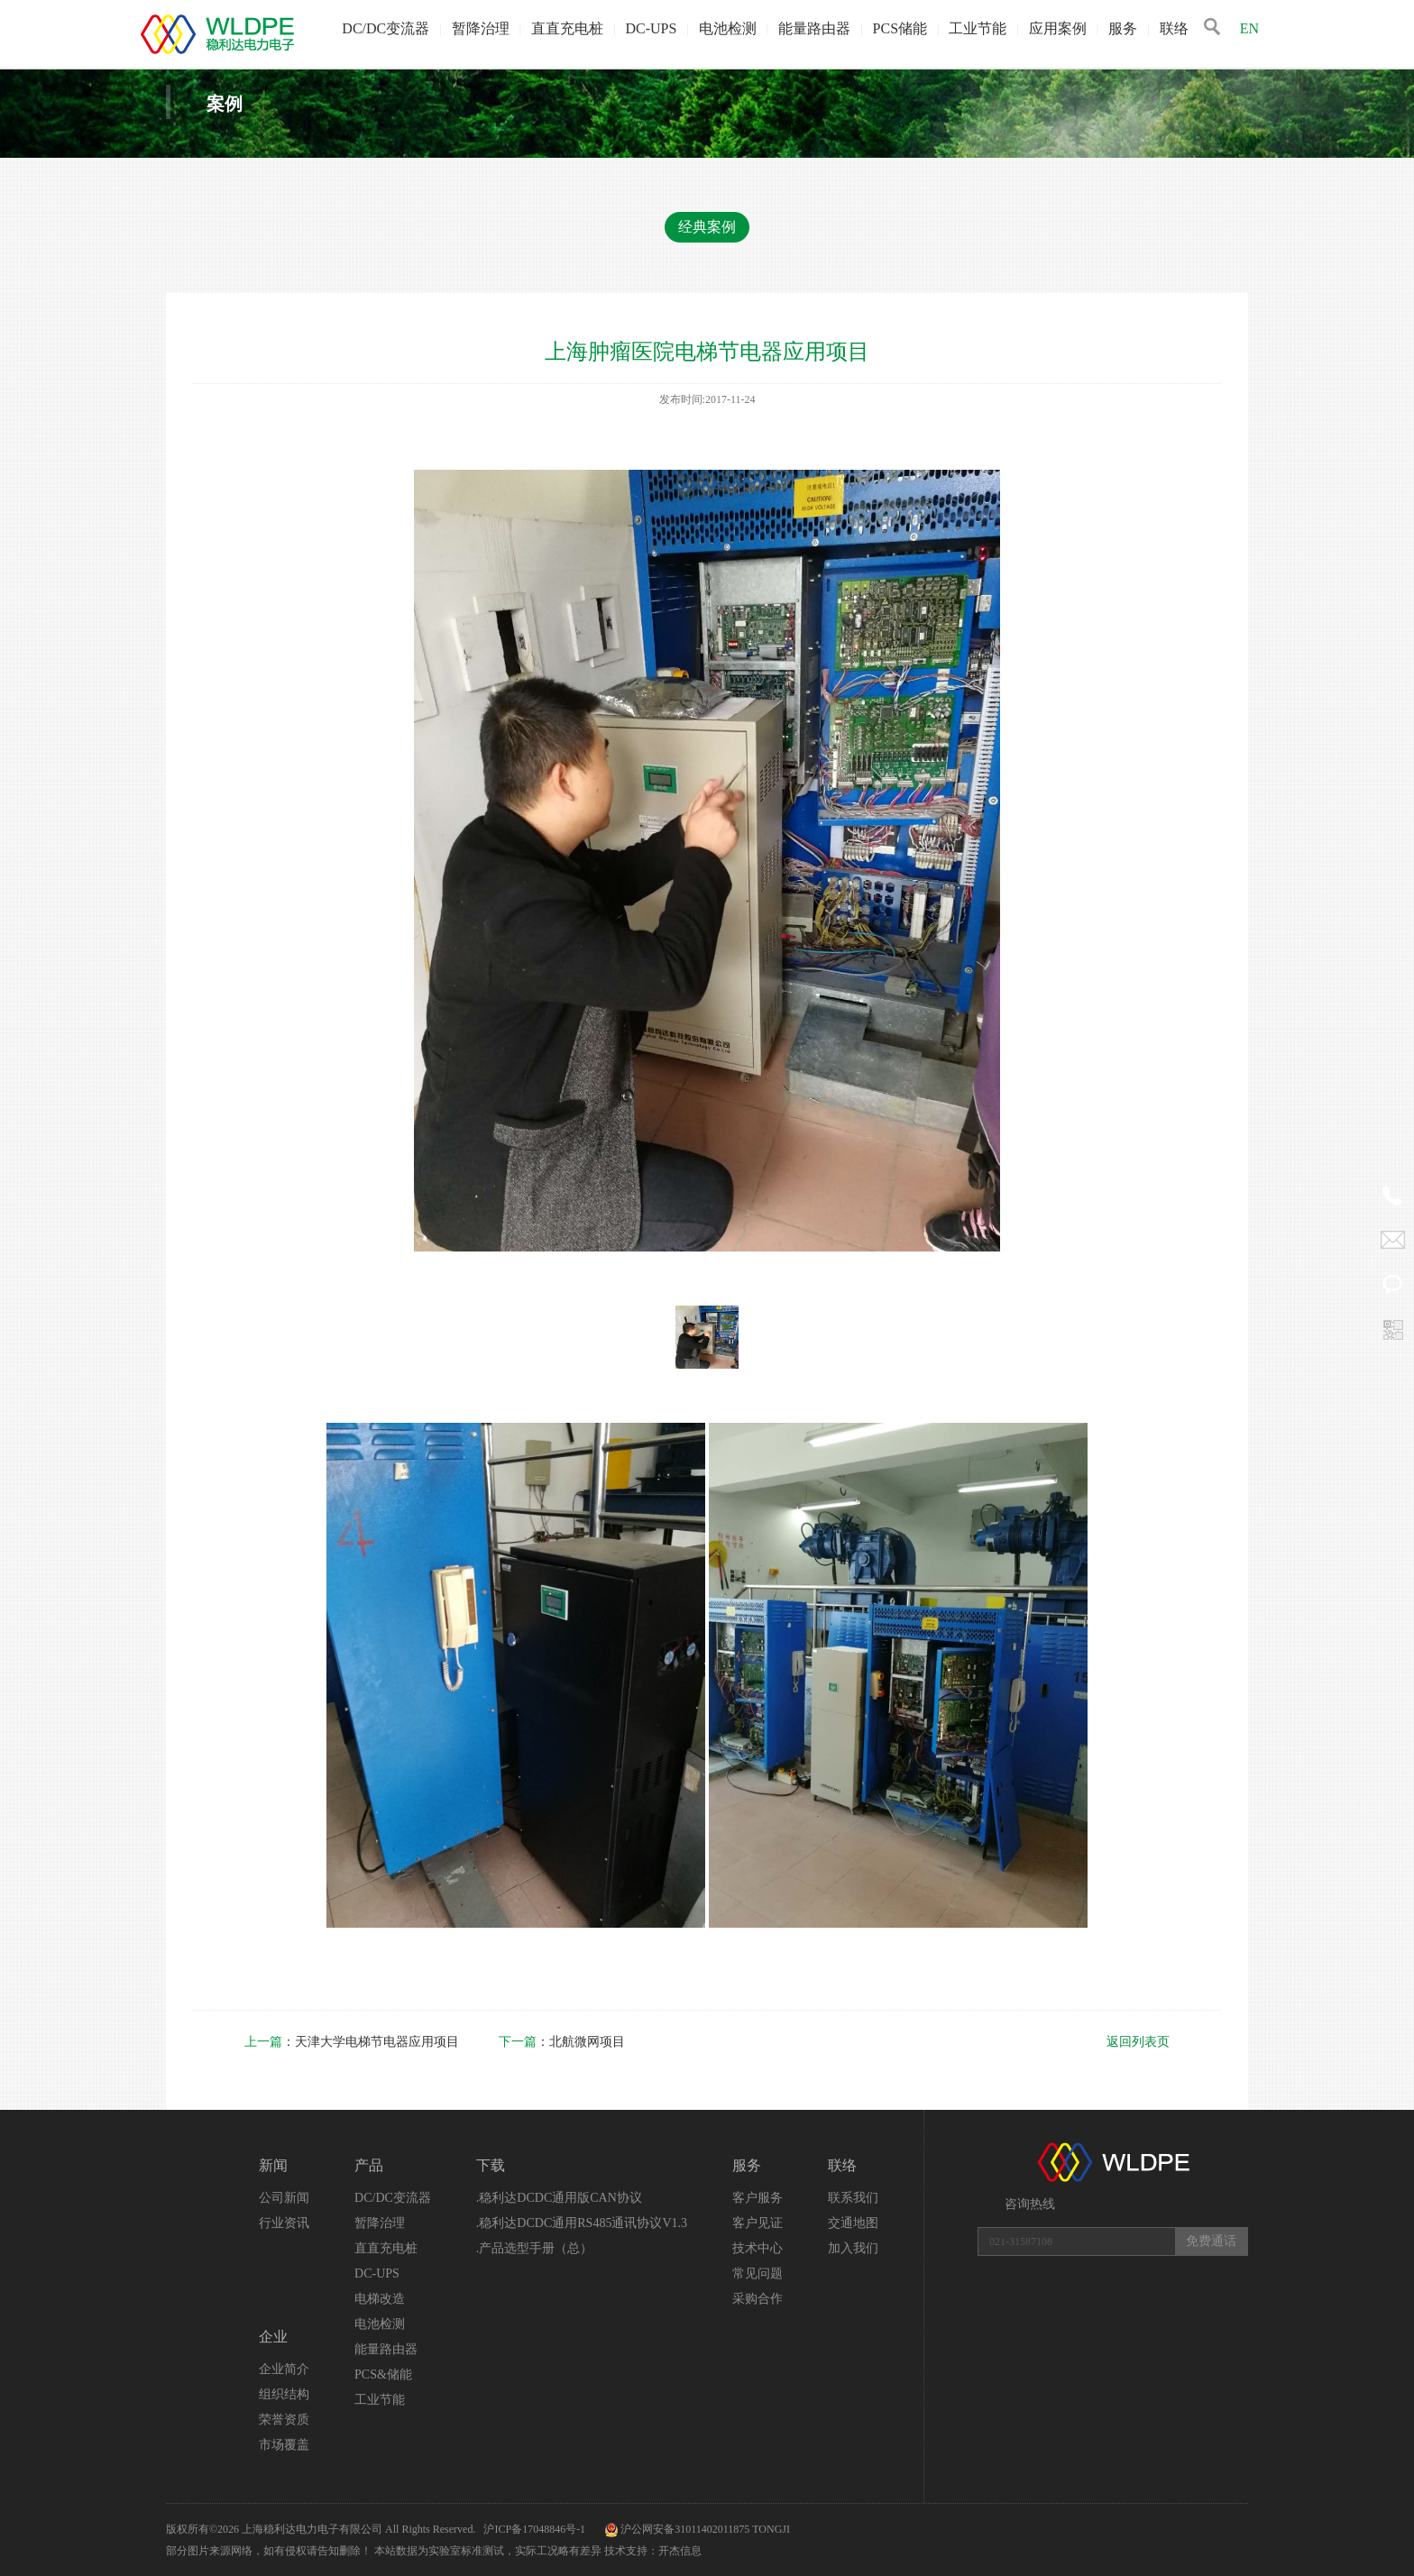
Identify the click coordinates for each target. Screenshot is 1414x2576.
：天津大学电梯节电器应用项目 (353, 2042)
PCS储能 (900, 28)
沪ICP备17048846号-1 (535, 2529)
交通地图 (853, 2223)
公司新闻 (284, 2198)
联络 (1174, 28)
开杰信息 (680, 2550)
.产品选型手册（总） (534, 2248)
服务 (1122, 28)
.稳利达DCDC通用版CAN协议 (559, 2198)
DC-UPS (650, 28)
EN (1249, 28)
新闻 (273, 2165)
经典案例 (707, 226)
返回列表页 (1138, 2042)
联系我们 (853, 2198)
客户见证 (757, 2223)
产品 (368, 2165)
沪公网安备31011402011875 (684, 2529)
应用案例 (1058, 28)
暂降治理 (481, 28)
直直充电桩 (567, 28)
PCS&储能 (383, 2374)
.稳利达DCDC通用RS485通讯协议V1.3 (581, 2223)
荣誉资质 (284, 2419)
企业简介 (284, 2369)
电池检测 (728, 28)
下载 (490, 2165)
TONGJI (771, 2529)
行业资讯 (284, 2223)
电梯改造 (379, 2299)
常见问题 (757, 2273)
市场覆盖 (284, 2445)
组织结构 (284, 2394)
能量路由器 (814, 28)
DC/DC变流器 (385, 28)
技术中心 (757, 2248)
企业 (273, 2336)
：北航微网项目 (562, 2042)
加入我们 (853, 2248)
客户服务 (757, 2198)
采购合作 (757, 2299)
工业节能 (977, 28)
